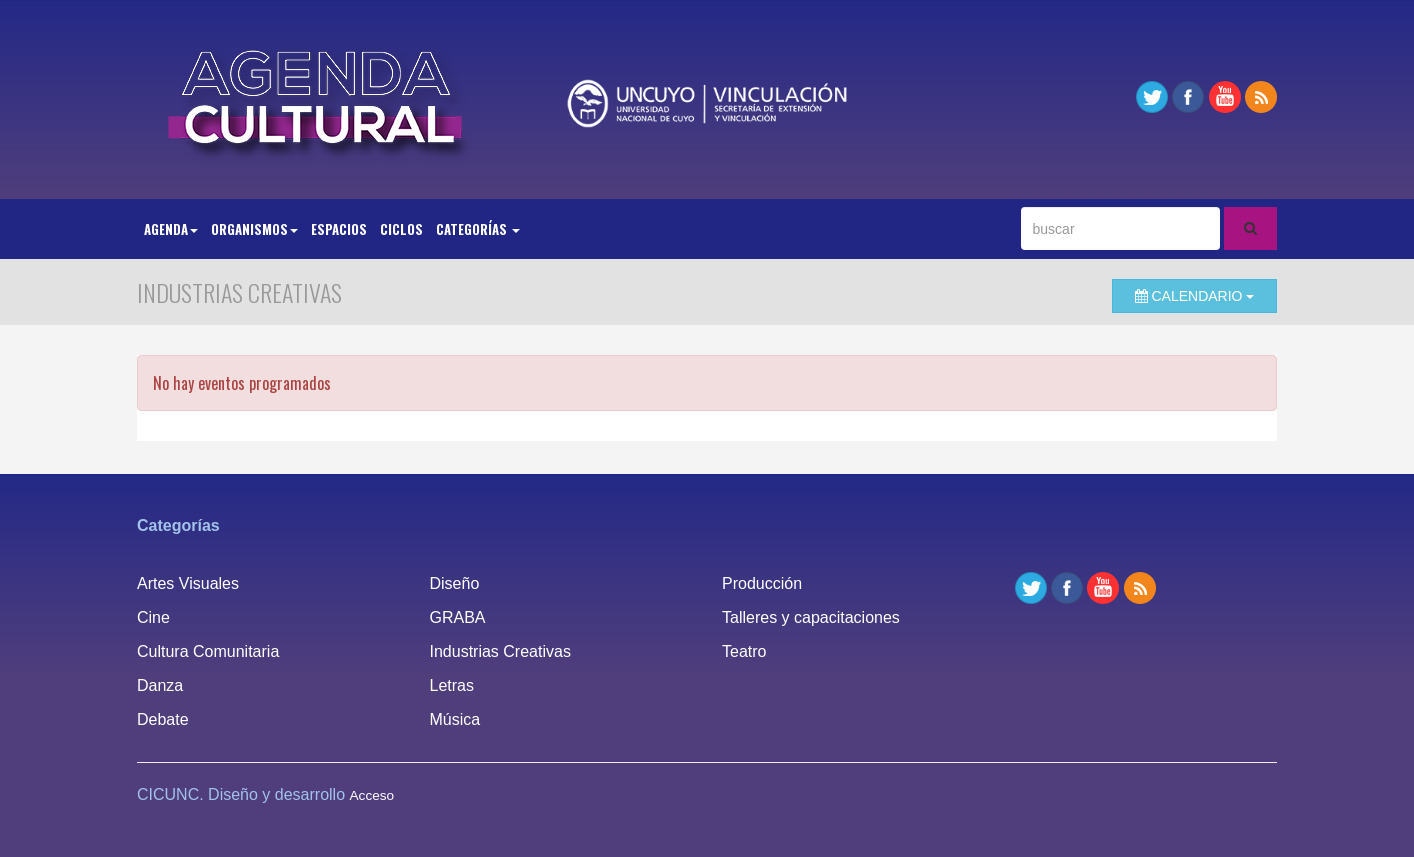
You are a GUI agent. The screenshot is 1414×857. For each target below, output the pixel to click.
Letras (452, 685)
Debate (163, 719)
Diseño (455, 583)
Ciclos (401, 229)
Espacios (339, 229)
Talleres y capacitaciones (811, 617)
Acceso (372, 795)
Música (455, 719)
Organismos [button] (254, 229)
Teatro (744, 651)
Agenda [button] (171, 229)
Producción (762, 583)
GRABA (458, 617)
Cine (153, 617)
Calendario (1195, 296)
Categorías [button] (478, 229)
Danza (160, 685)
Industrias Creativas (500, 651)
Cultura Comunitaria (208, 651)
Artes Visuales (188, 583)
